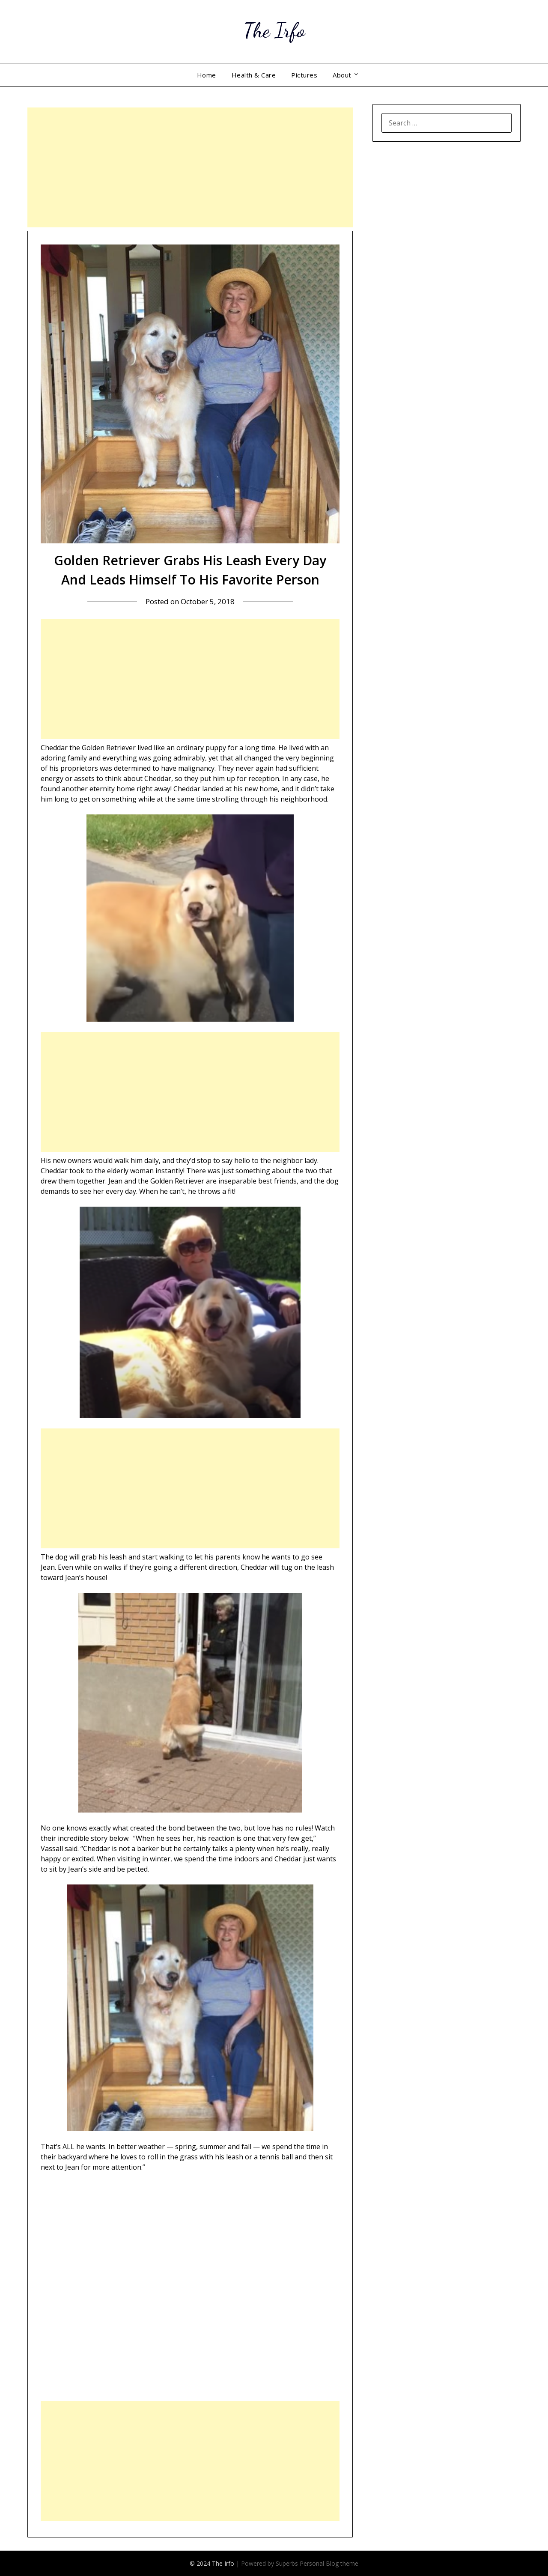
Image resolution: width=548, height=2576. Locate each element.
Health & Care (254, 75)
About (342, 75)
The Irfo (274, 30)
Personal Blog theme (329, 2563)
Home (206, 75)
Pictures (304, 75)
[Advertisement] (190, 167)
